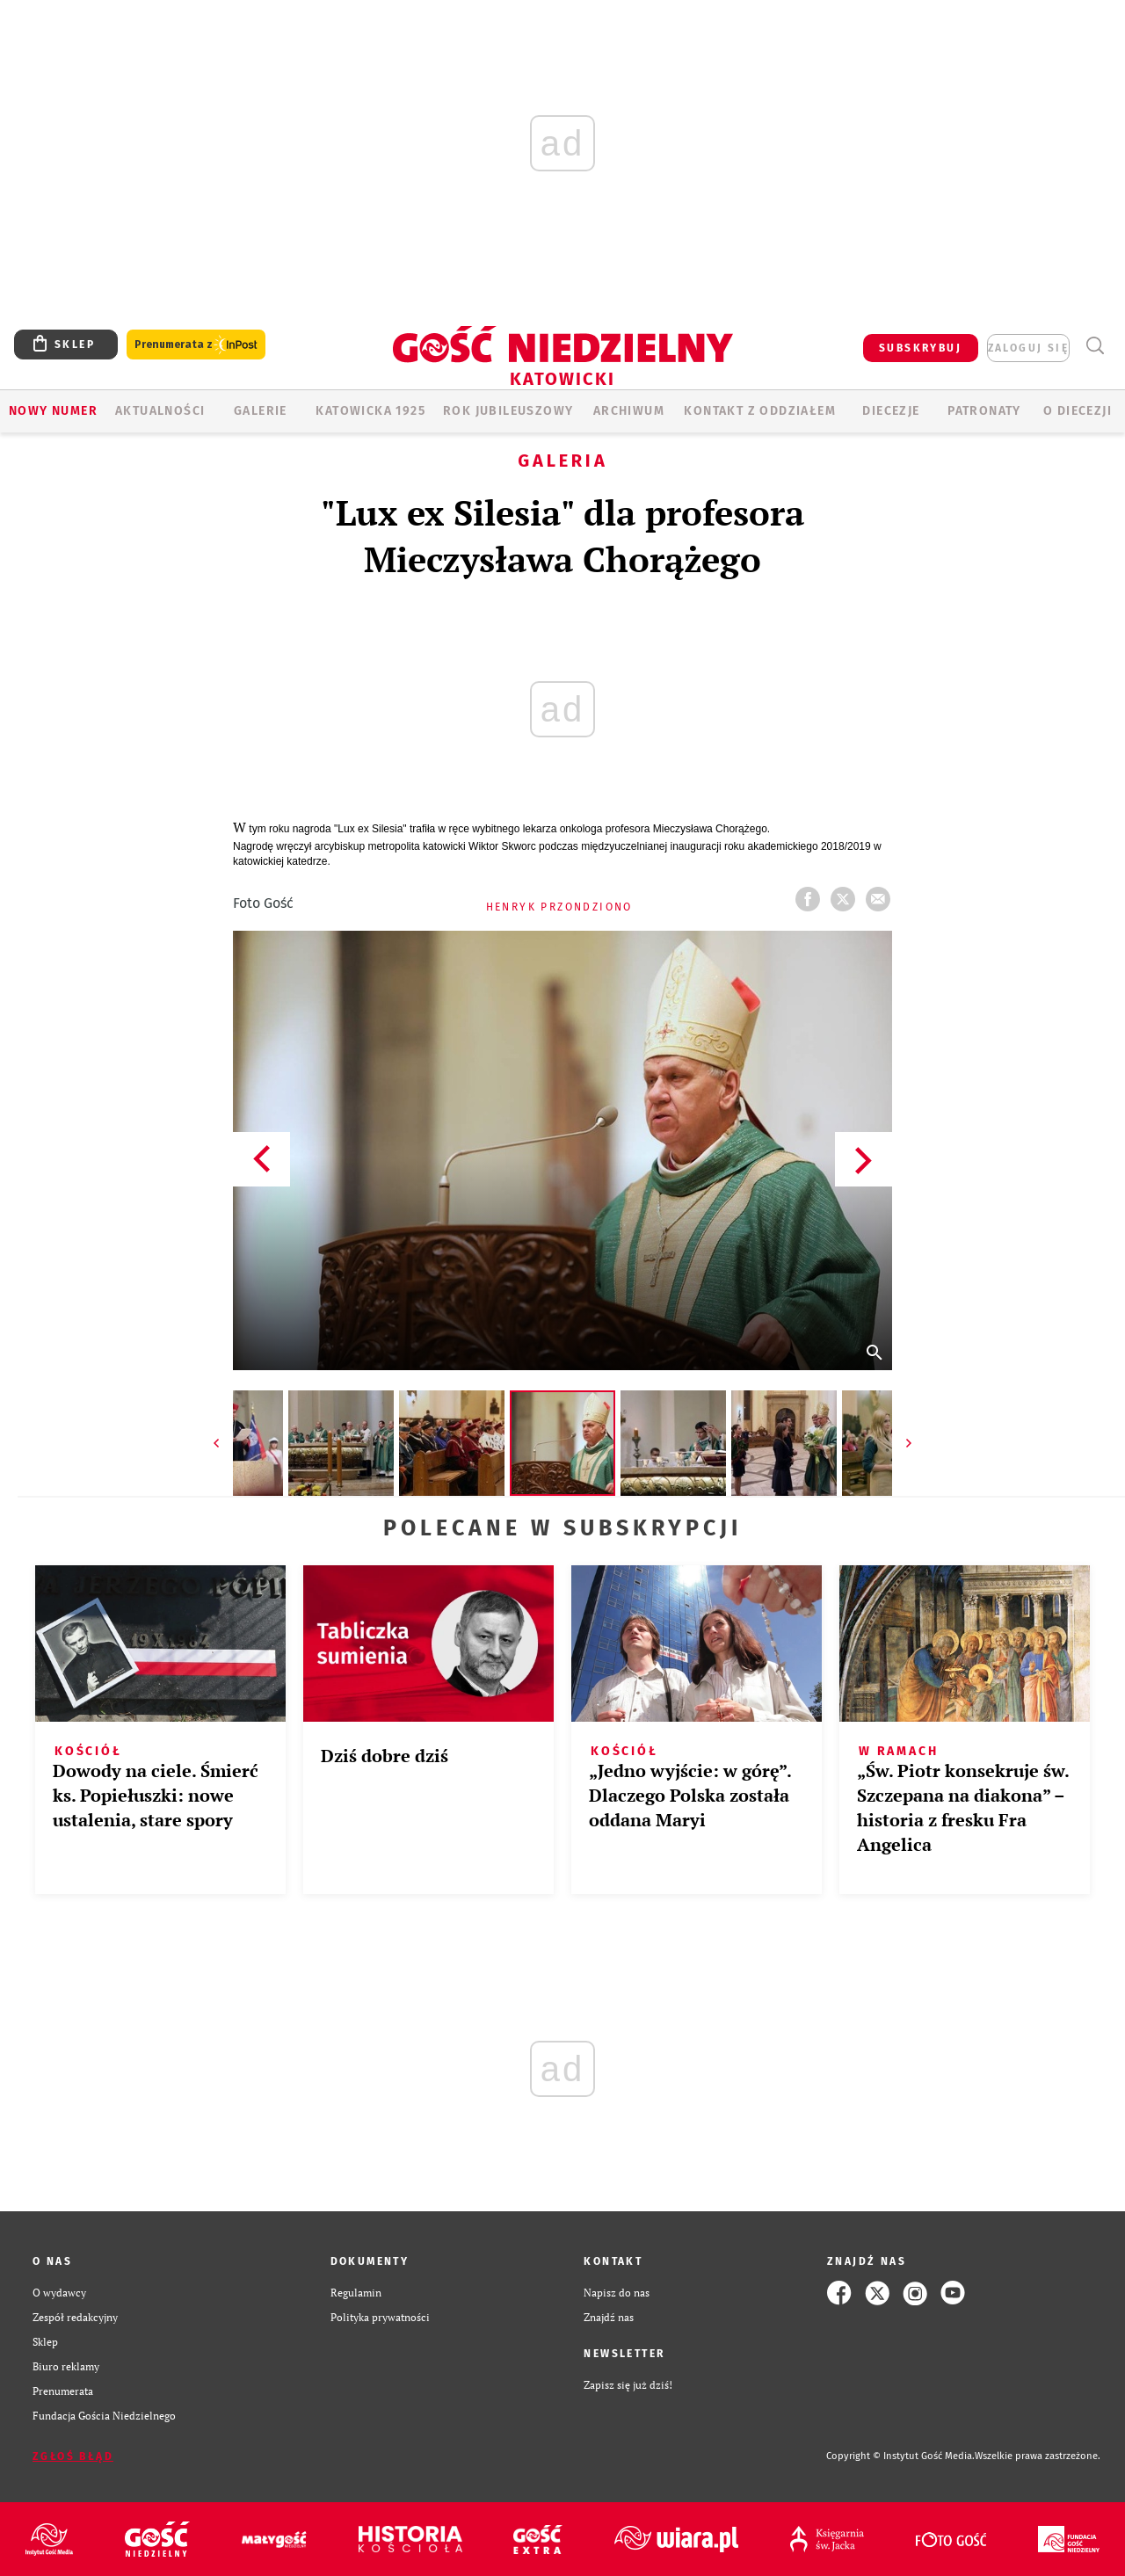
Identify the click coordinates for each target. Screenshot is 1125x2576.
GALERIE (260, 410)
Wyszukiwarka (1094, 346)
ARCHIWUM (628, 410)
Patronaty (984, 410)
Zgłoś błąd (73, 2456)
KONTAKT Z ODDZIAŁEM (760, 410)
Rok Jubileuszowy (508, 410)
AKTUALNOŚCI (160, 410)
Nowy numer (53, 410)
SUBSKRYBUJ (920, 348)
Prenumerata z (196, 345)
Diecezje (890, 410)
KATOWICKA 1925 (370, 410)
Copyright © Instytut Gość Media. (900, 2456)
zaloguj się (1028, 348)
